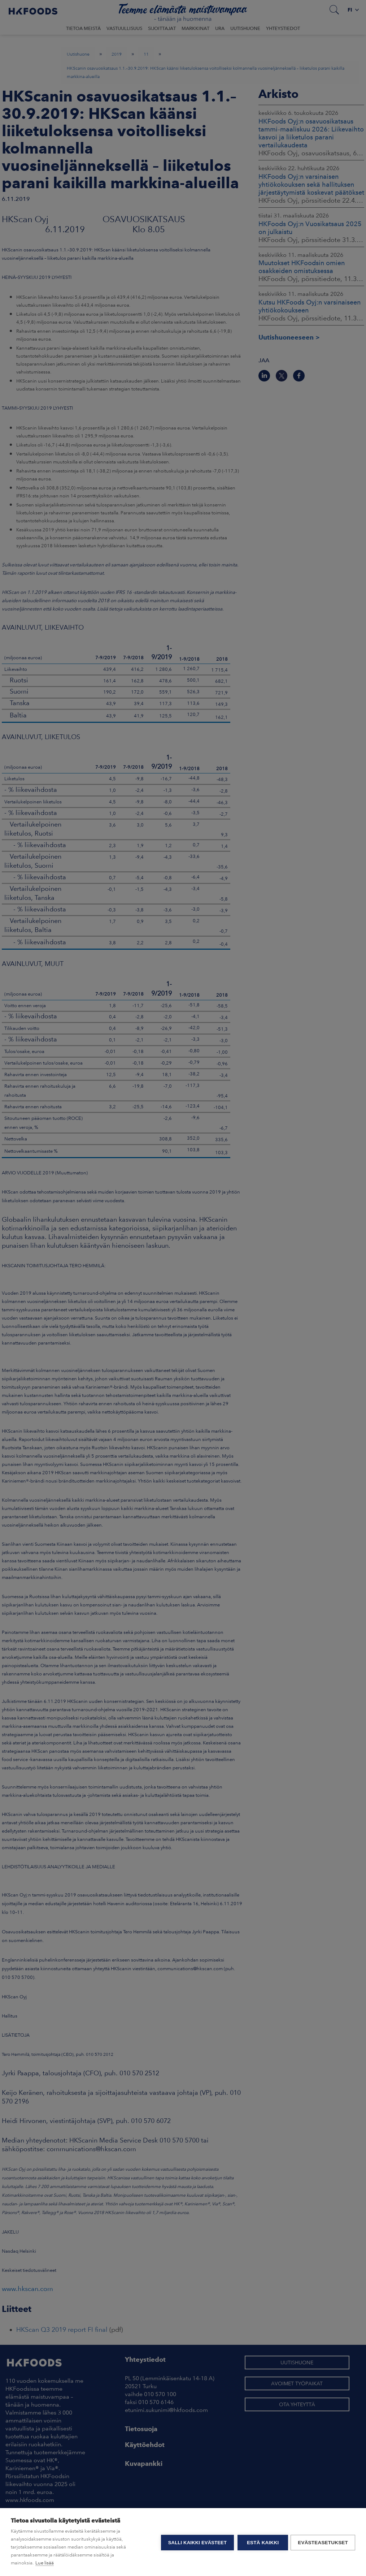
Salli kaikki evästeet (196, 2542)
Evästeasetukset (323, 2542)
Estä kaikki (262, 2542)
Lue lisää (44, 2563)
